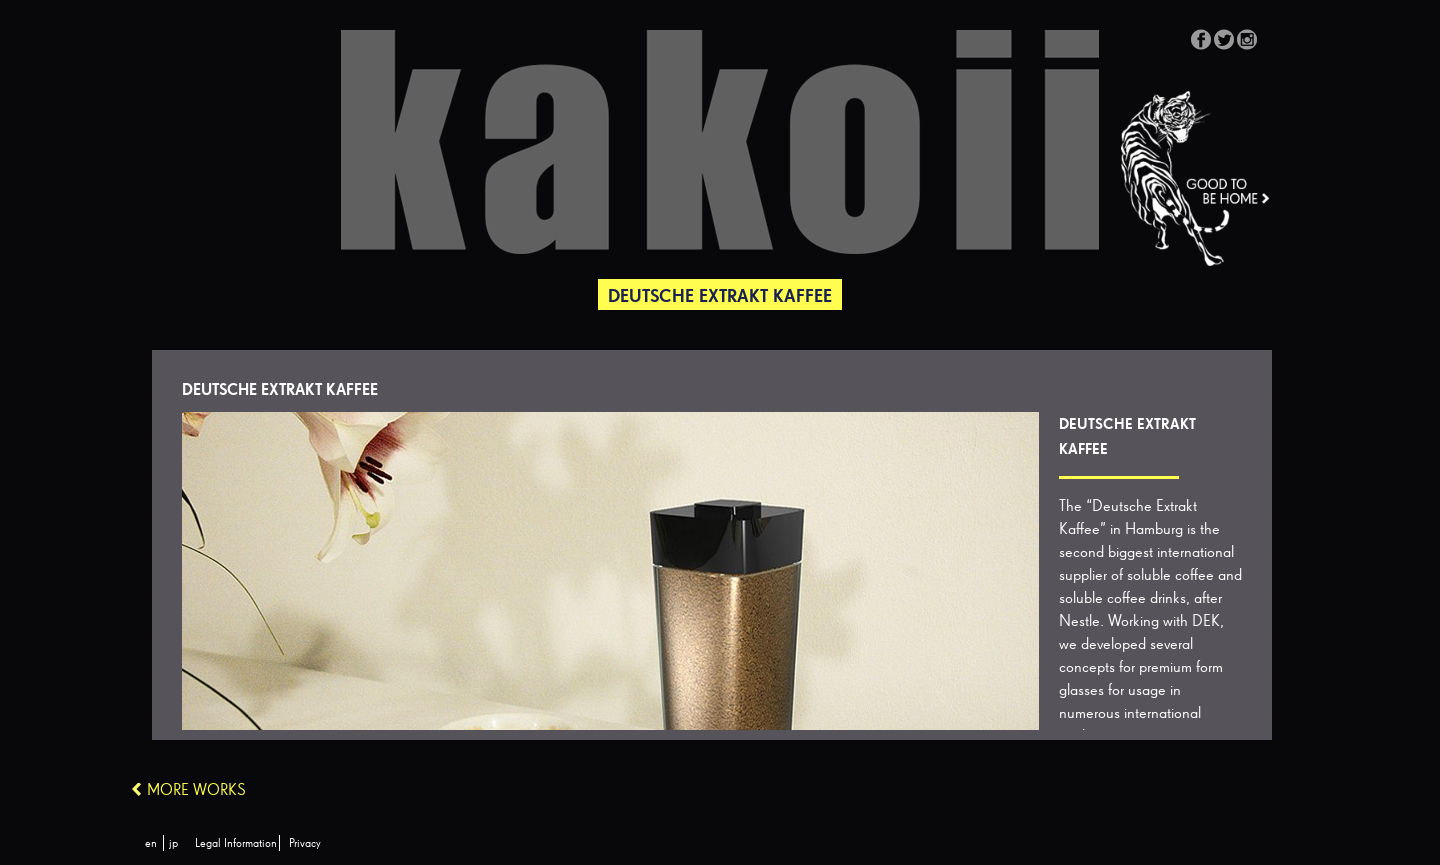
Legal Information (236, 844)
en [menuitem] (151, 844)
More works (196, 791)
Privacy (305, 844)
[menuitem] (151, 844)
